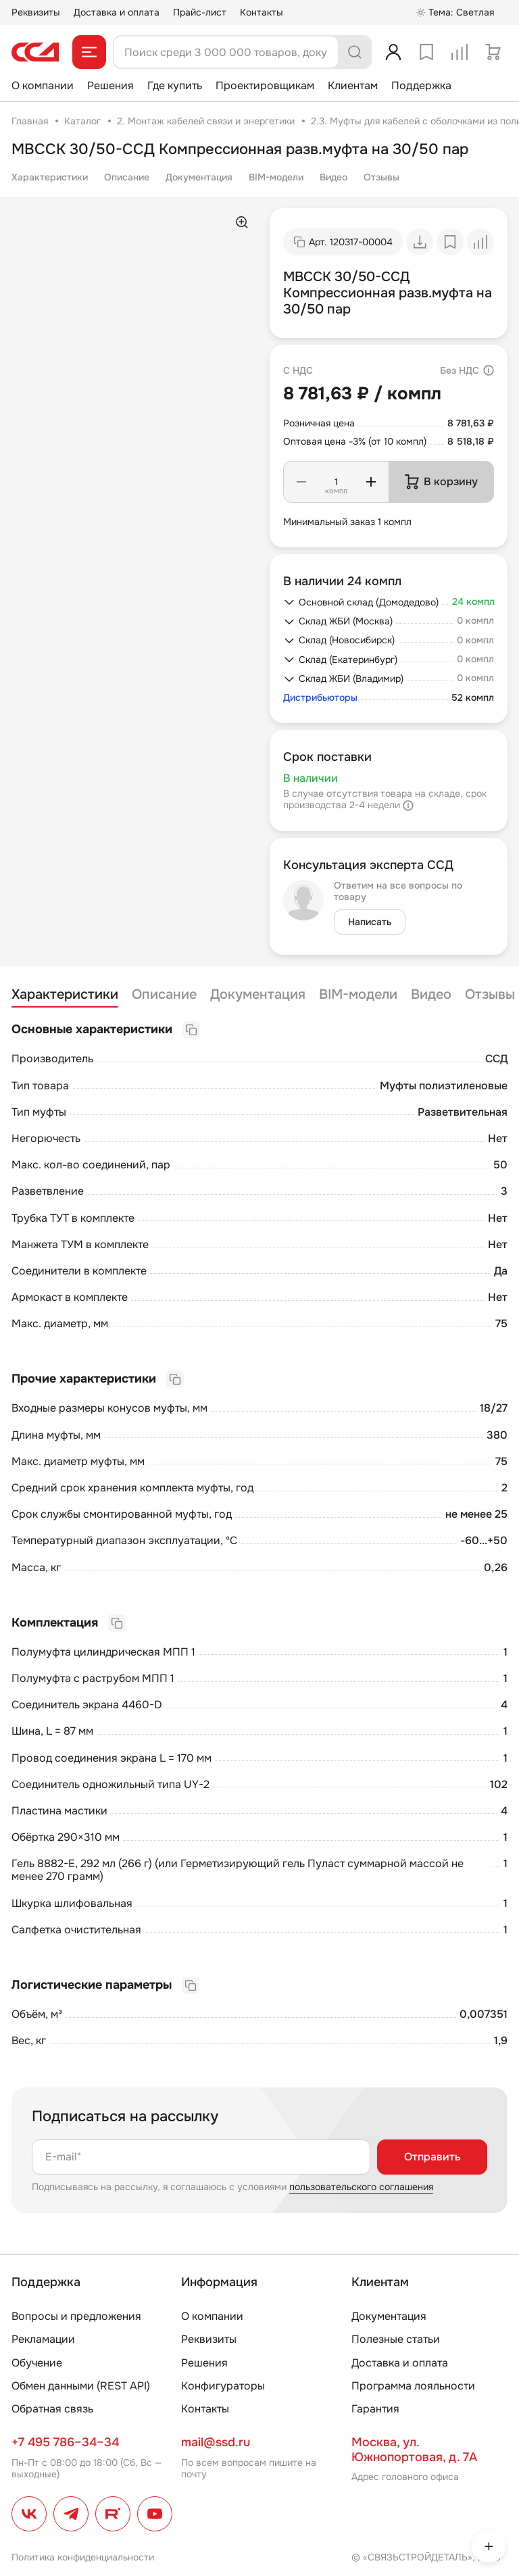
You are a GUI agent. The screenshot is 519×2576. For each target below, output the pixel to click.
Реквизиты (35, 12)
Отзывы (381, 177)
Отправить (432, 2157)
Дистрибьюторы (320, 697)
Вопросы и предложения (76, 2316)
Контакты (261, 12)
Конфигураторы (223, 2386)
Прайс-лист (199, 12)
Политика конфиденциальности (82, 2557)
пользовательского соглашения (361, 2187)
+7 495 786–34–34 (65, 2442)
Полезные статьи (395, 2339)
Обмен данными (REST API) (80, 2386)
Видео (333, 177)
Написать (369, 922)
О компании (42, 85)
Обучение (36, 2363)
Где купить (174, 85)
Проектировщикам (265, 85)
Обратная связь (52, 2409)
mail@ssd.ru (215, 2442)
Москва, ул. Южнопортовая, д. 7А (414, 2449)
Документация (199, 177)
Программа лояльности (413, 2386)
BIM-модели (276, 177)
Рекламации (43, 2339)
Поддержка (421, 85)
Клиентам (353, 85)
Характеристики (49, 177)
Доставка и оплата (116, 12)
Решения (110, 85)
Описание (126, 177)
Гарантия (375, 2409)
